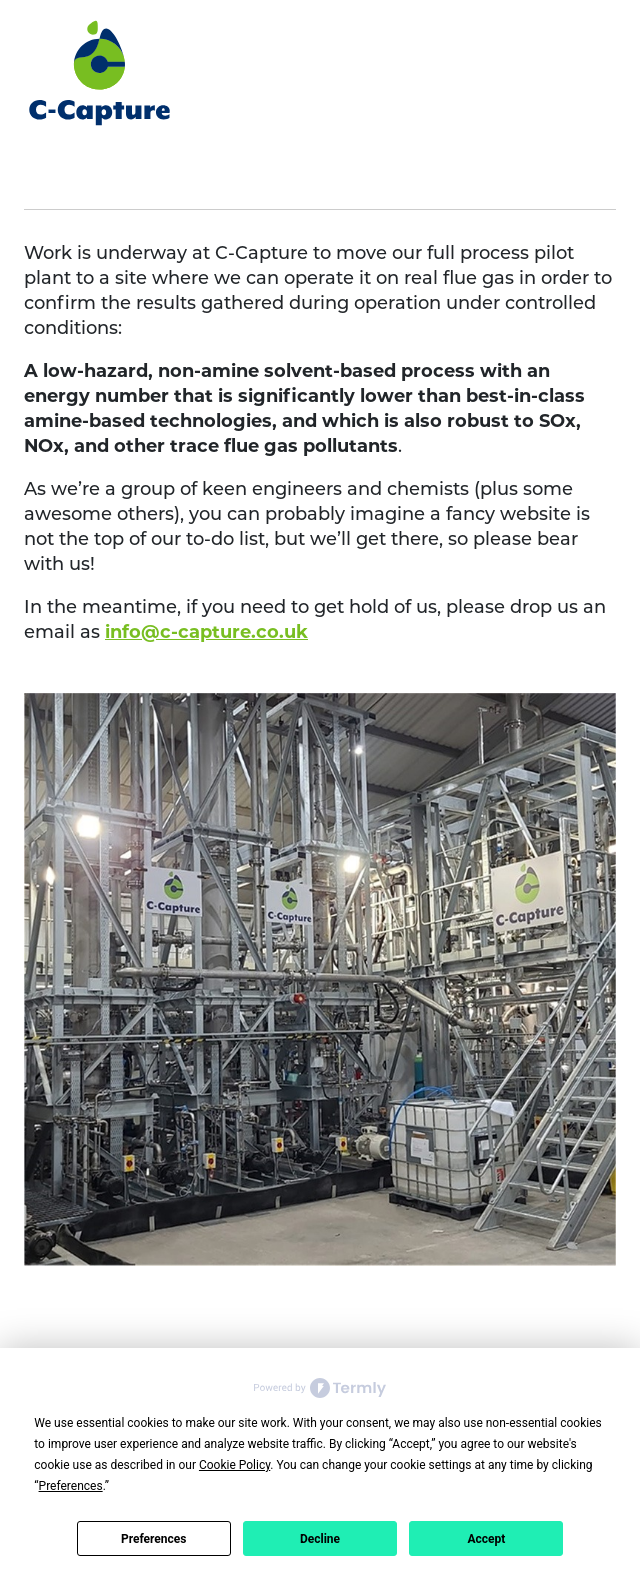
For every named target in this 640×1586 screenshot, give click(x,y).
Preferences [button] (71, 1486)
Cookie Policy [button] (234, 1465)
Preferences (154, 1539)
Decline (320, 1539)
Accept (486, 1539)
